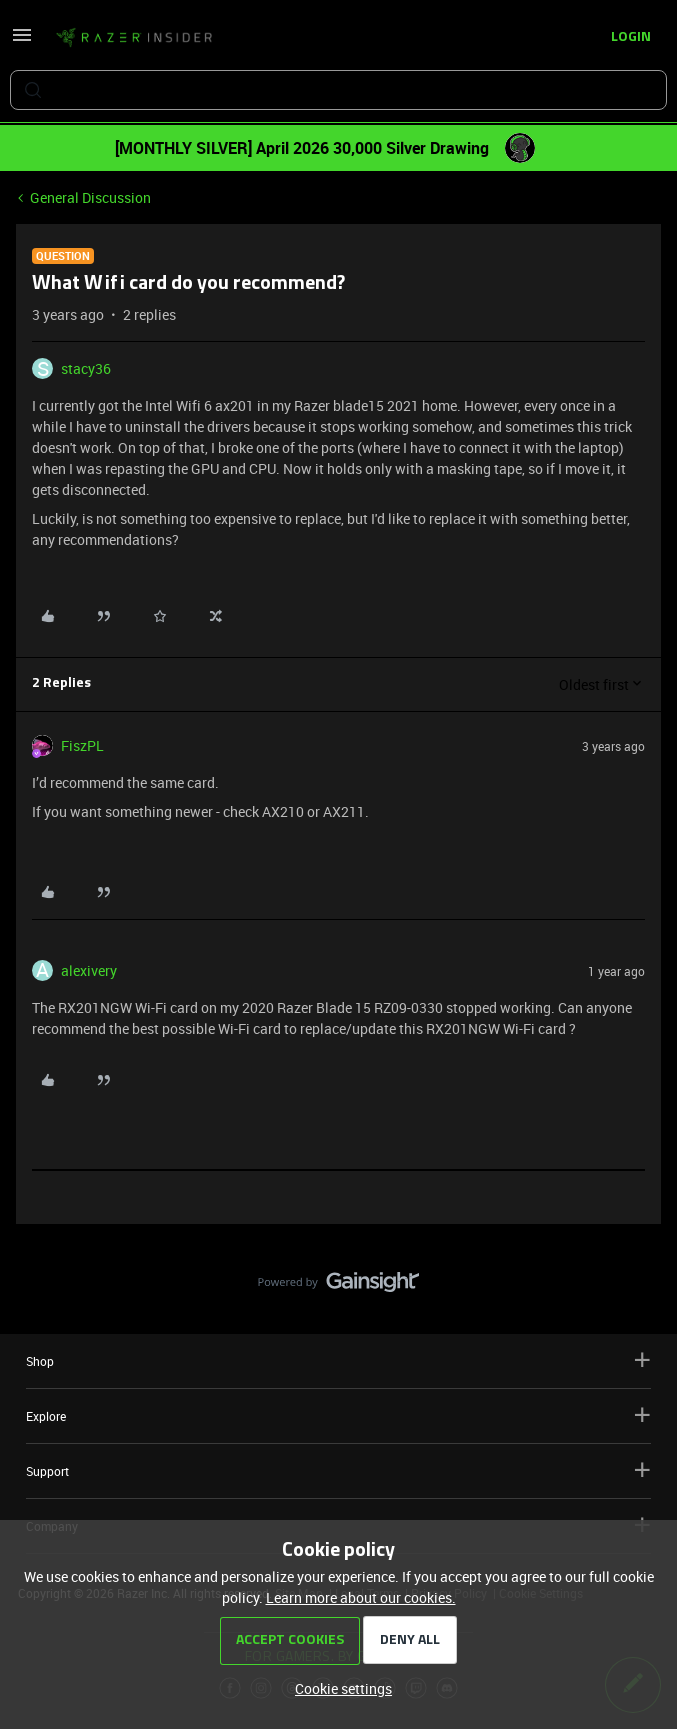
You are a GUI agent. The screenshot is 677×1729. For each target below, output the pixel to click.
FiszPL (82, 745)
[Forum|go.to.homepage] (134, 38)
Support (338, 1470)
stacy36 (86, 368)
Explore (338, 1415)
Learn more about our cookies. (361, 1597)
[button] (22, 41)
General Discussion (90, 197)
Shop (338, 1360)
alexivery (89, 970)
